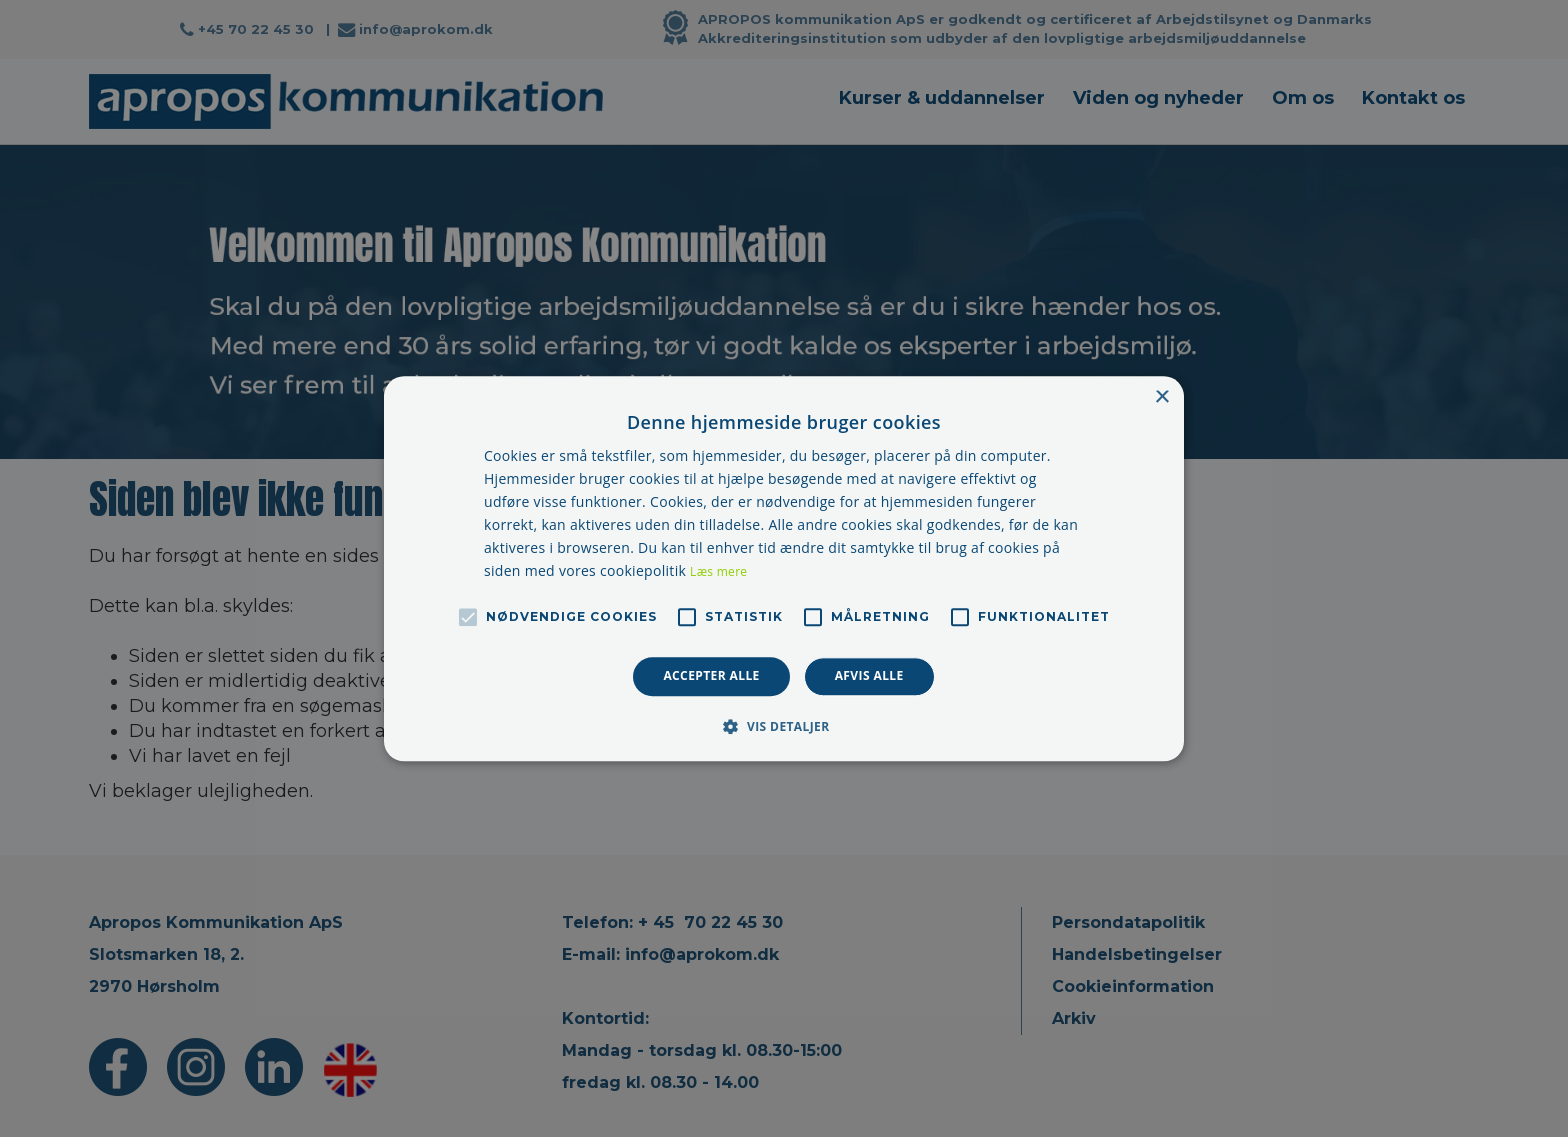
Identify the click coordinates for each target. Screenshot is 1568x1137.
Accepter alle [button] (711, 676)
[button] (783, 726)
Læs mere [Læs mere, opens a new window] (718, 572)
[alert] (784, 568)
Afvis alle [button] (869, 676)
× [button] (1161, 397)
